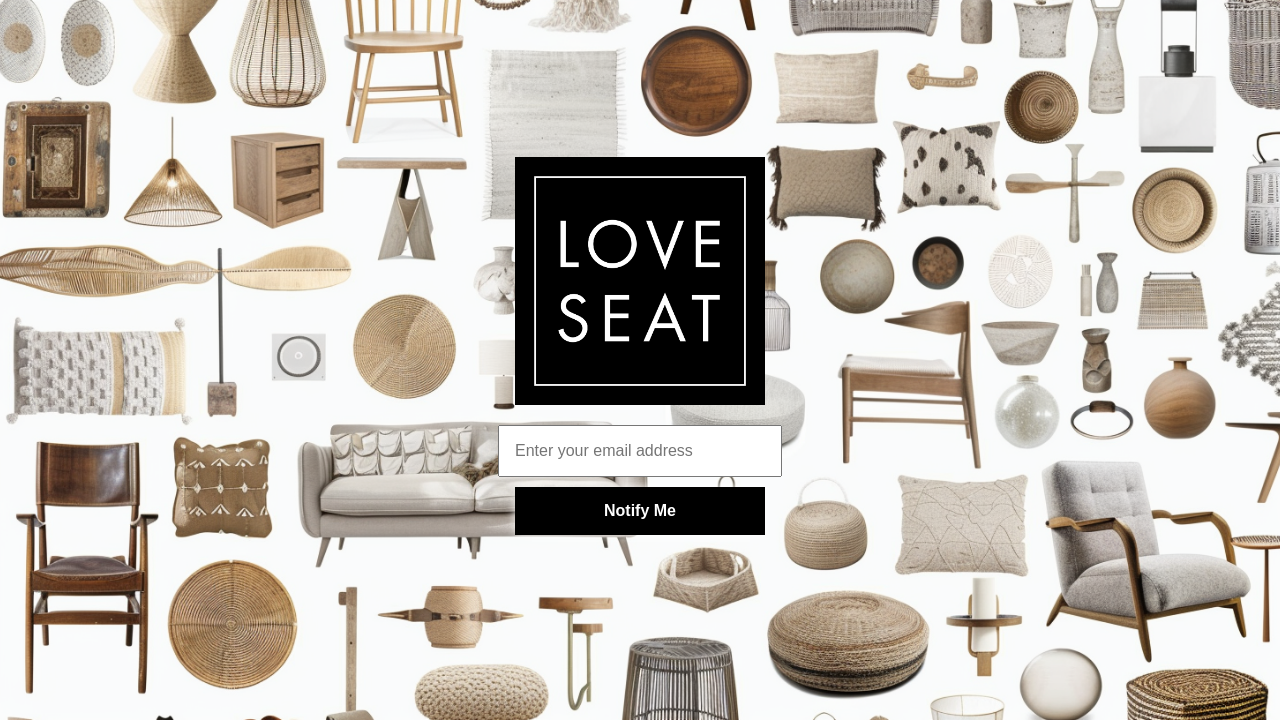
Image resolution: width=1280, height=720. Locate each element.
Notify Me (640, 510)
